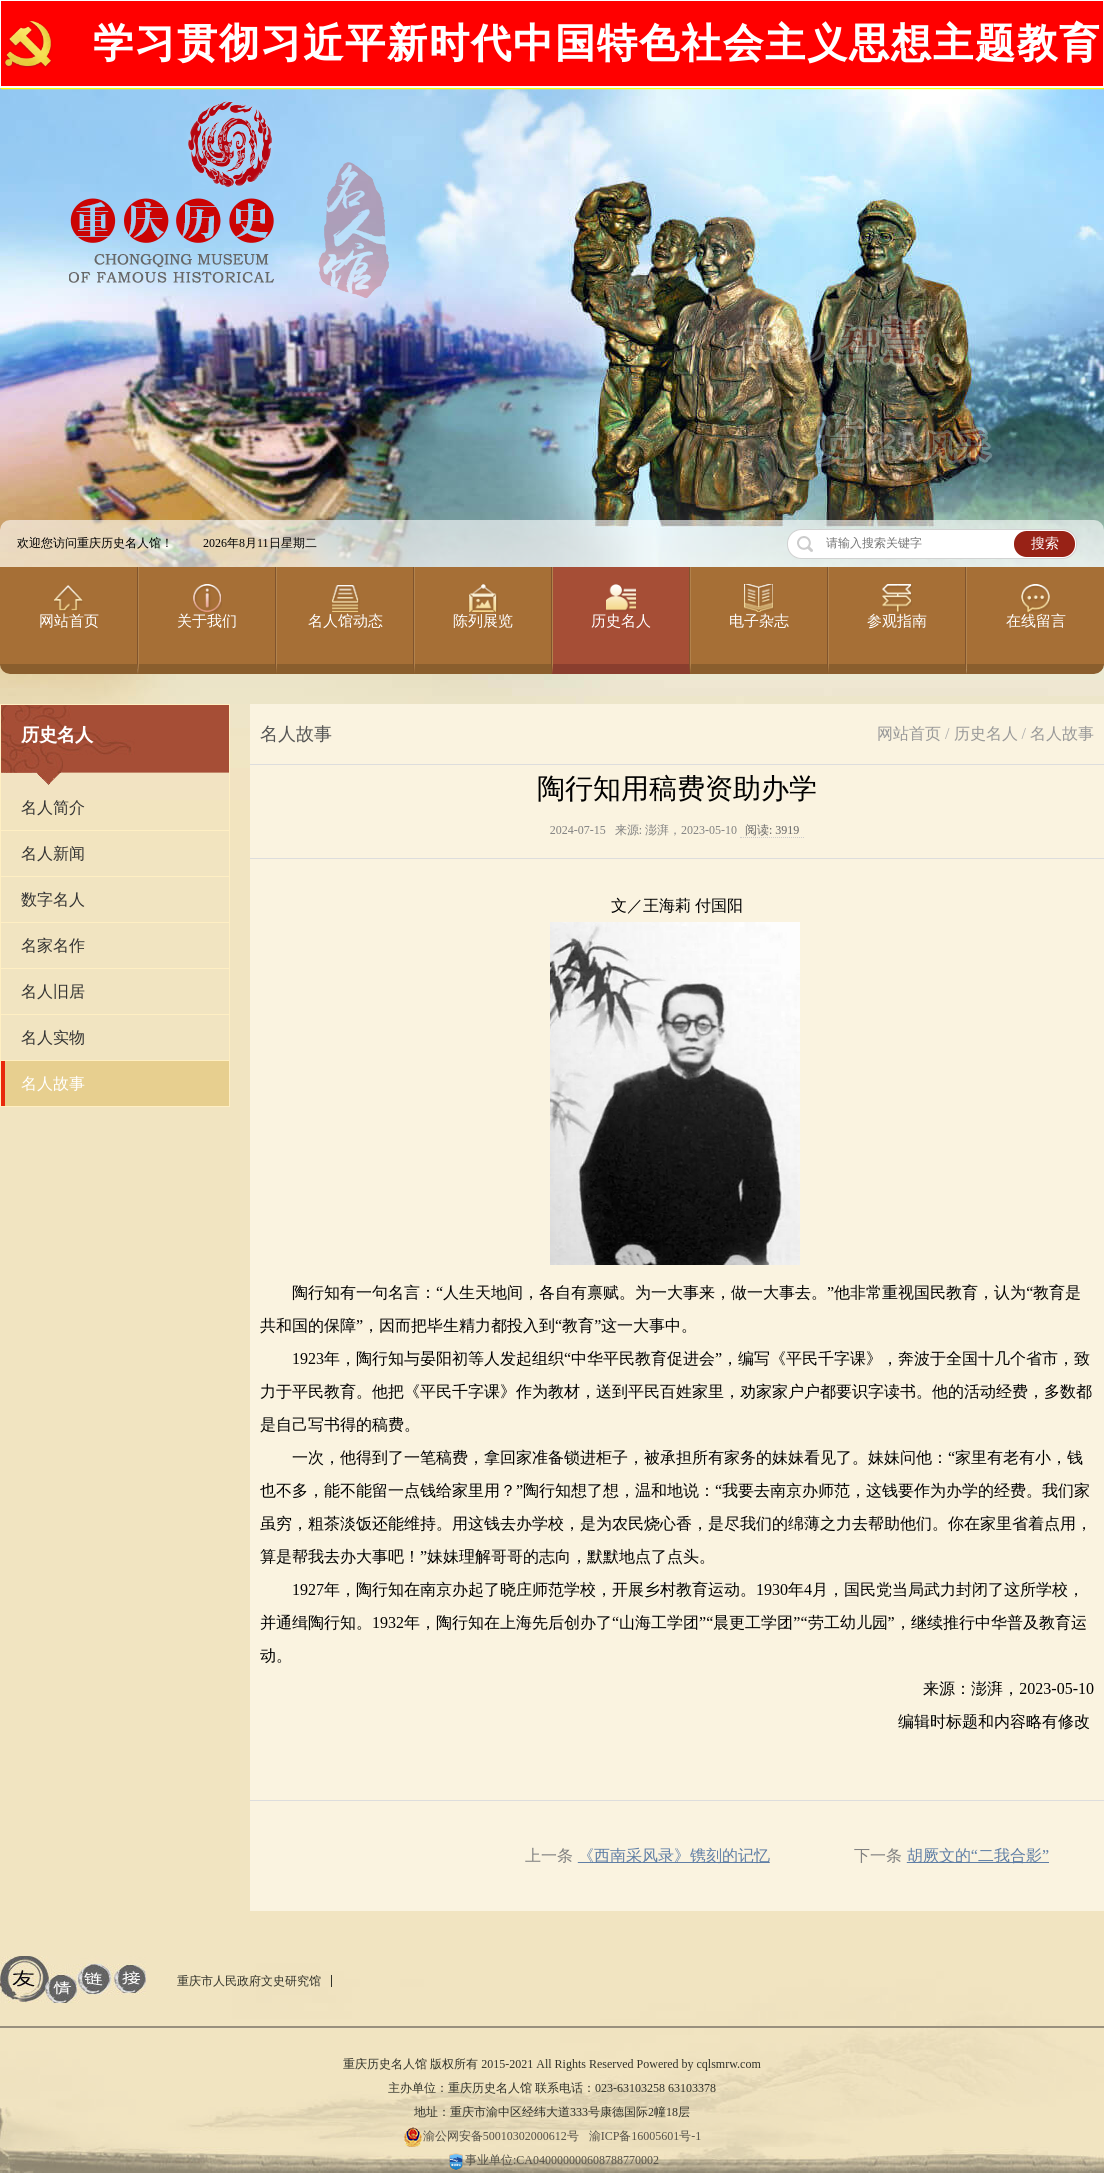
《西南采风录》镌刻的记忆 (674, 1855)
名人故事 (1062, 733)
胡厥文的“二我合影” (978, 1855)
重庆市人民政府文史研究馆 (249, 1981)
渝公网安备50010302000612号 (491, 2136)
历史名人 (986, 733)
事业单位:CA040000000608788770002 (552, 2160)
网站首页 (909, 733)
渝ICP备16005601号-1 (645, 2136)
